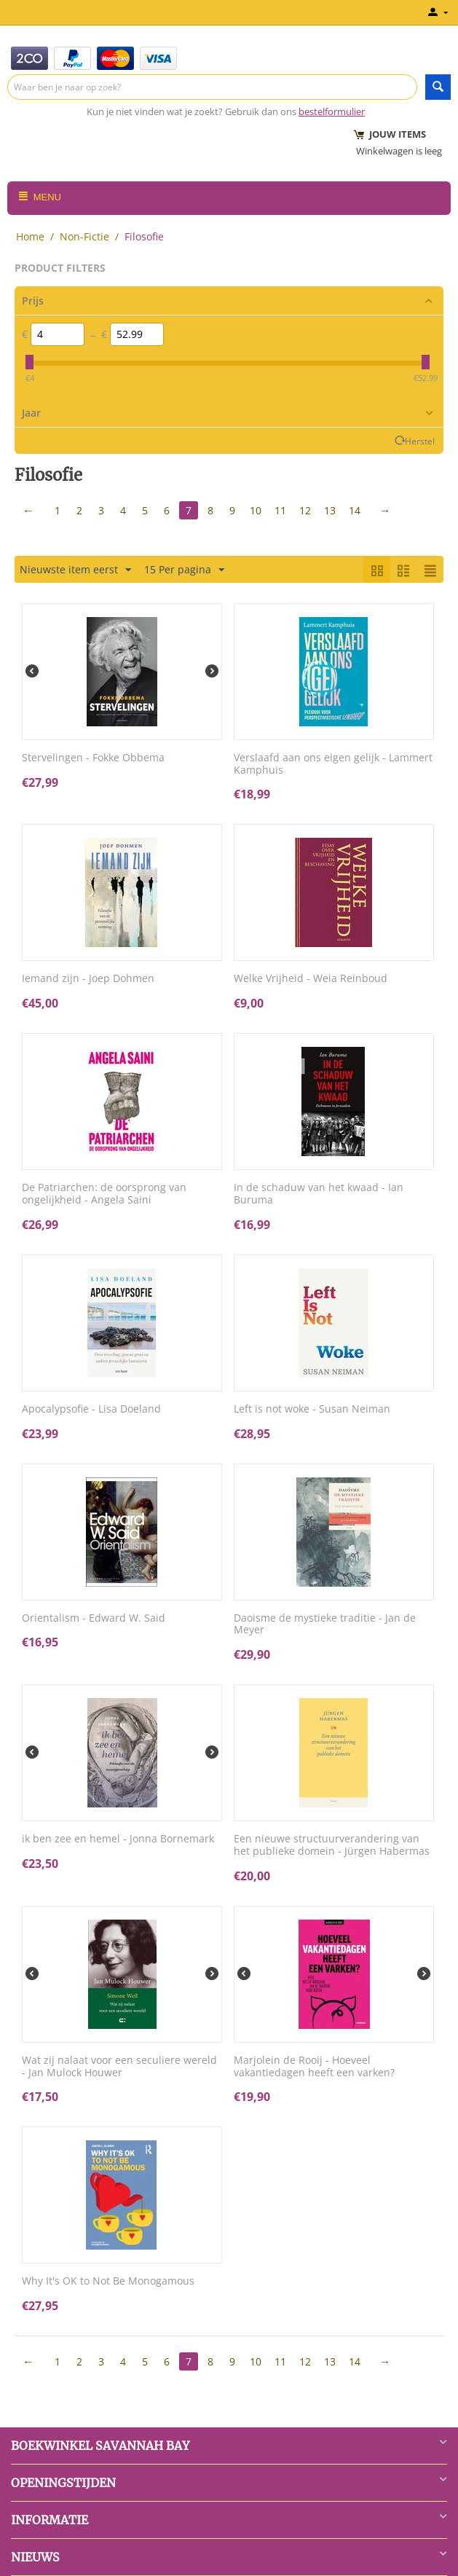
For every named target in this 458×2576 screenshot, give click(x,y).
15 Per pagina (184, 570)
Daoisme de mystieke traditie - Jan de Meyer (325, 1624)
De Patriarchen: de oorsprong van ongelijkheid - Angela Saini (104, 1194)
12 (305, 510)
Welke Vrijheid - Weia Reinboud (310, 979)
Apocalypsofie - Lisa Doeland (91, 1409)
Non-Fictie (84, 236)
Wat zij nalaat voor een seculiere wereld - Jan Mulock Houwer (119, 2066)
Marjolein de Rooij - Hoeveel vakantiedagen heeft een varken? (314, 2066)
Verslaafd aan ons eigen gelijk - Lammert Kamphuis (333, 764)
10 (255, 510)
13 (330, 510)
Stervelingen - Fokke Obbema (93, 758)
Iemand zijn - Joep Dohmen (88, 979)
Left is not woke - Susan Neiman (312, 1409)
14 (354, 510)
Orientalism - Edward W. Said (93, 1618)
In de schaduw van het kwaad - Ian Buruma (318, 1194)
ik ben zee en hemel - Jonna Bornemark (118, 1839)
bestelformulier (332, 111)
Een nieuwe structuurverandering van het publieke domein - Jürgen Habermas (332, 1845)
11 (280, 510)
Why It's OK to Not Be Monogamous (108, 2281)
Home (30, 236)
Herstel (420, 441)
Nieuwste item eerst (75, 570)
